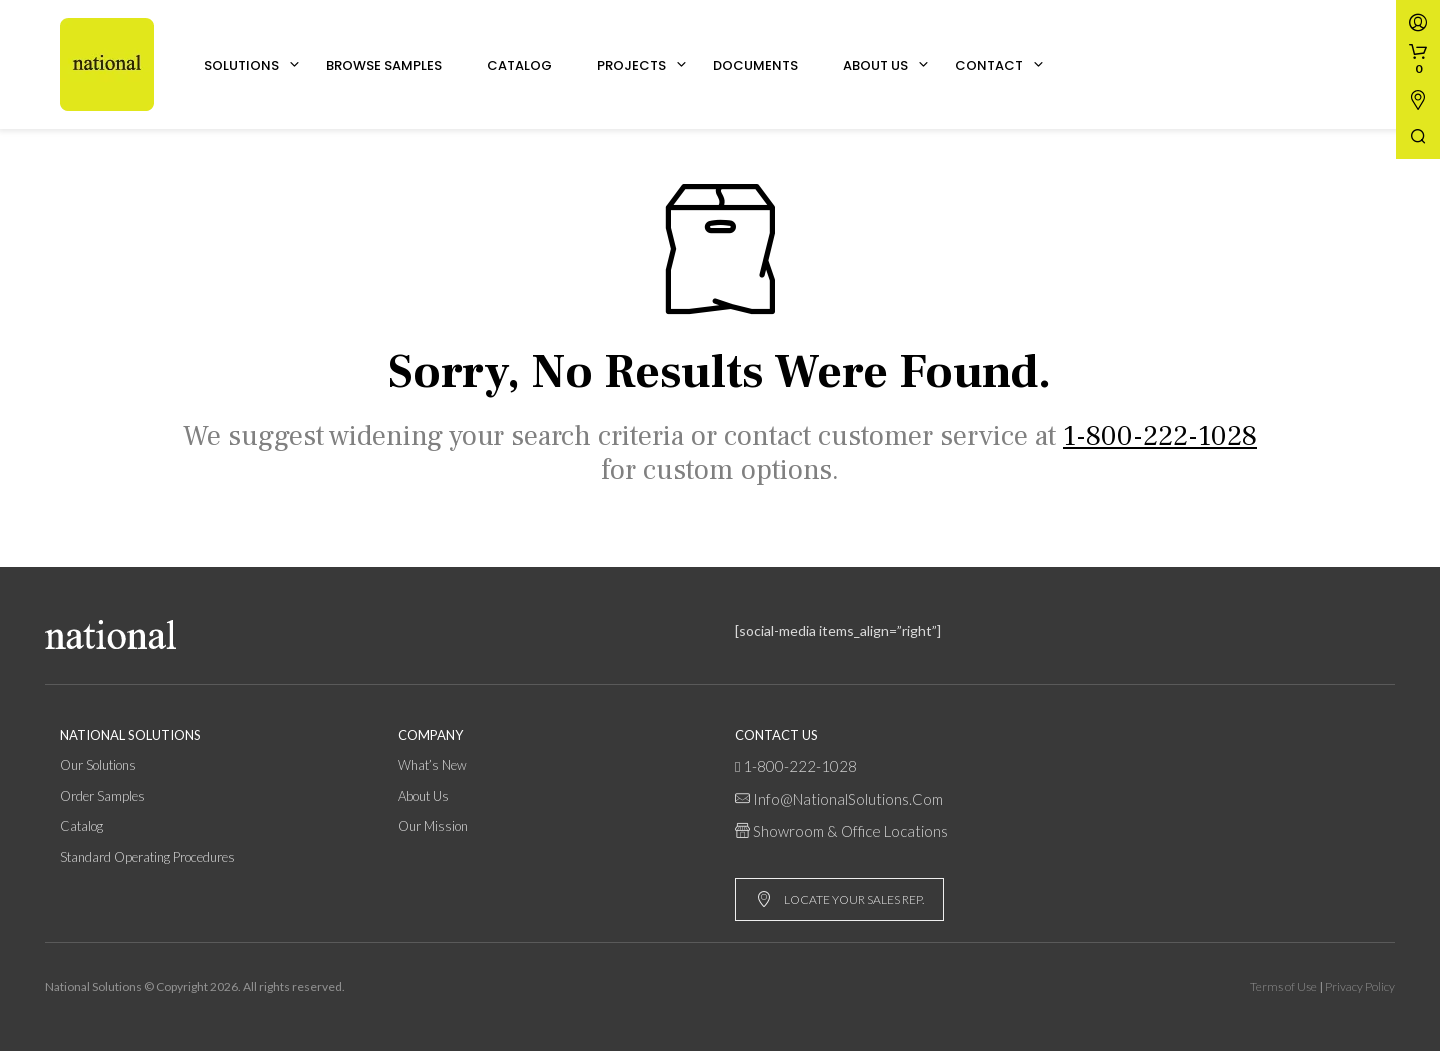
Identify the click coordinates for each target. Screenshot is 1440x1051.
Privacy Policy (1360, 986)
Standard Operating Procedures (147, 857)
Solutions (241, 65)
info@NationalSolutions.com (848, 799)
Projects (631, 65)
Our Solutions (98, 765)
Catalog (519, 65)
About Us (875, 65)
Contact (989, 65)
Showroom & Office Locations (850, 831)
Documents (755, 65)
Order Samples (102, 796)
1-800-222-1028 (800, 766)
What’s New (432, 765)
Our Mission (433, 826)
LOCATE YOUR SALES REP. (840, 899)
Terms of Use (1283, 986)
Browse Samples (384, 65)
